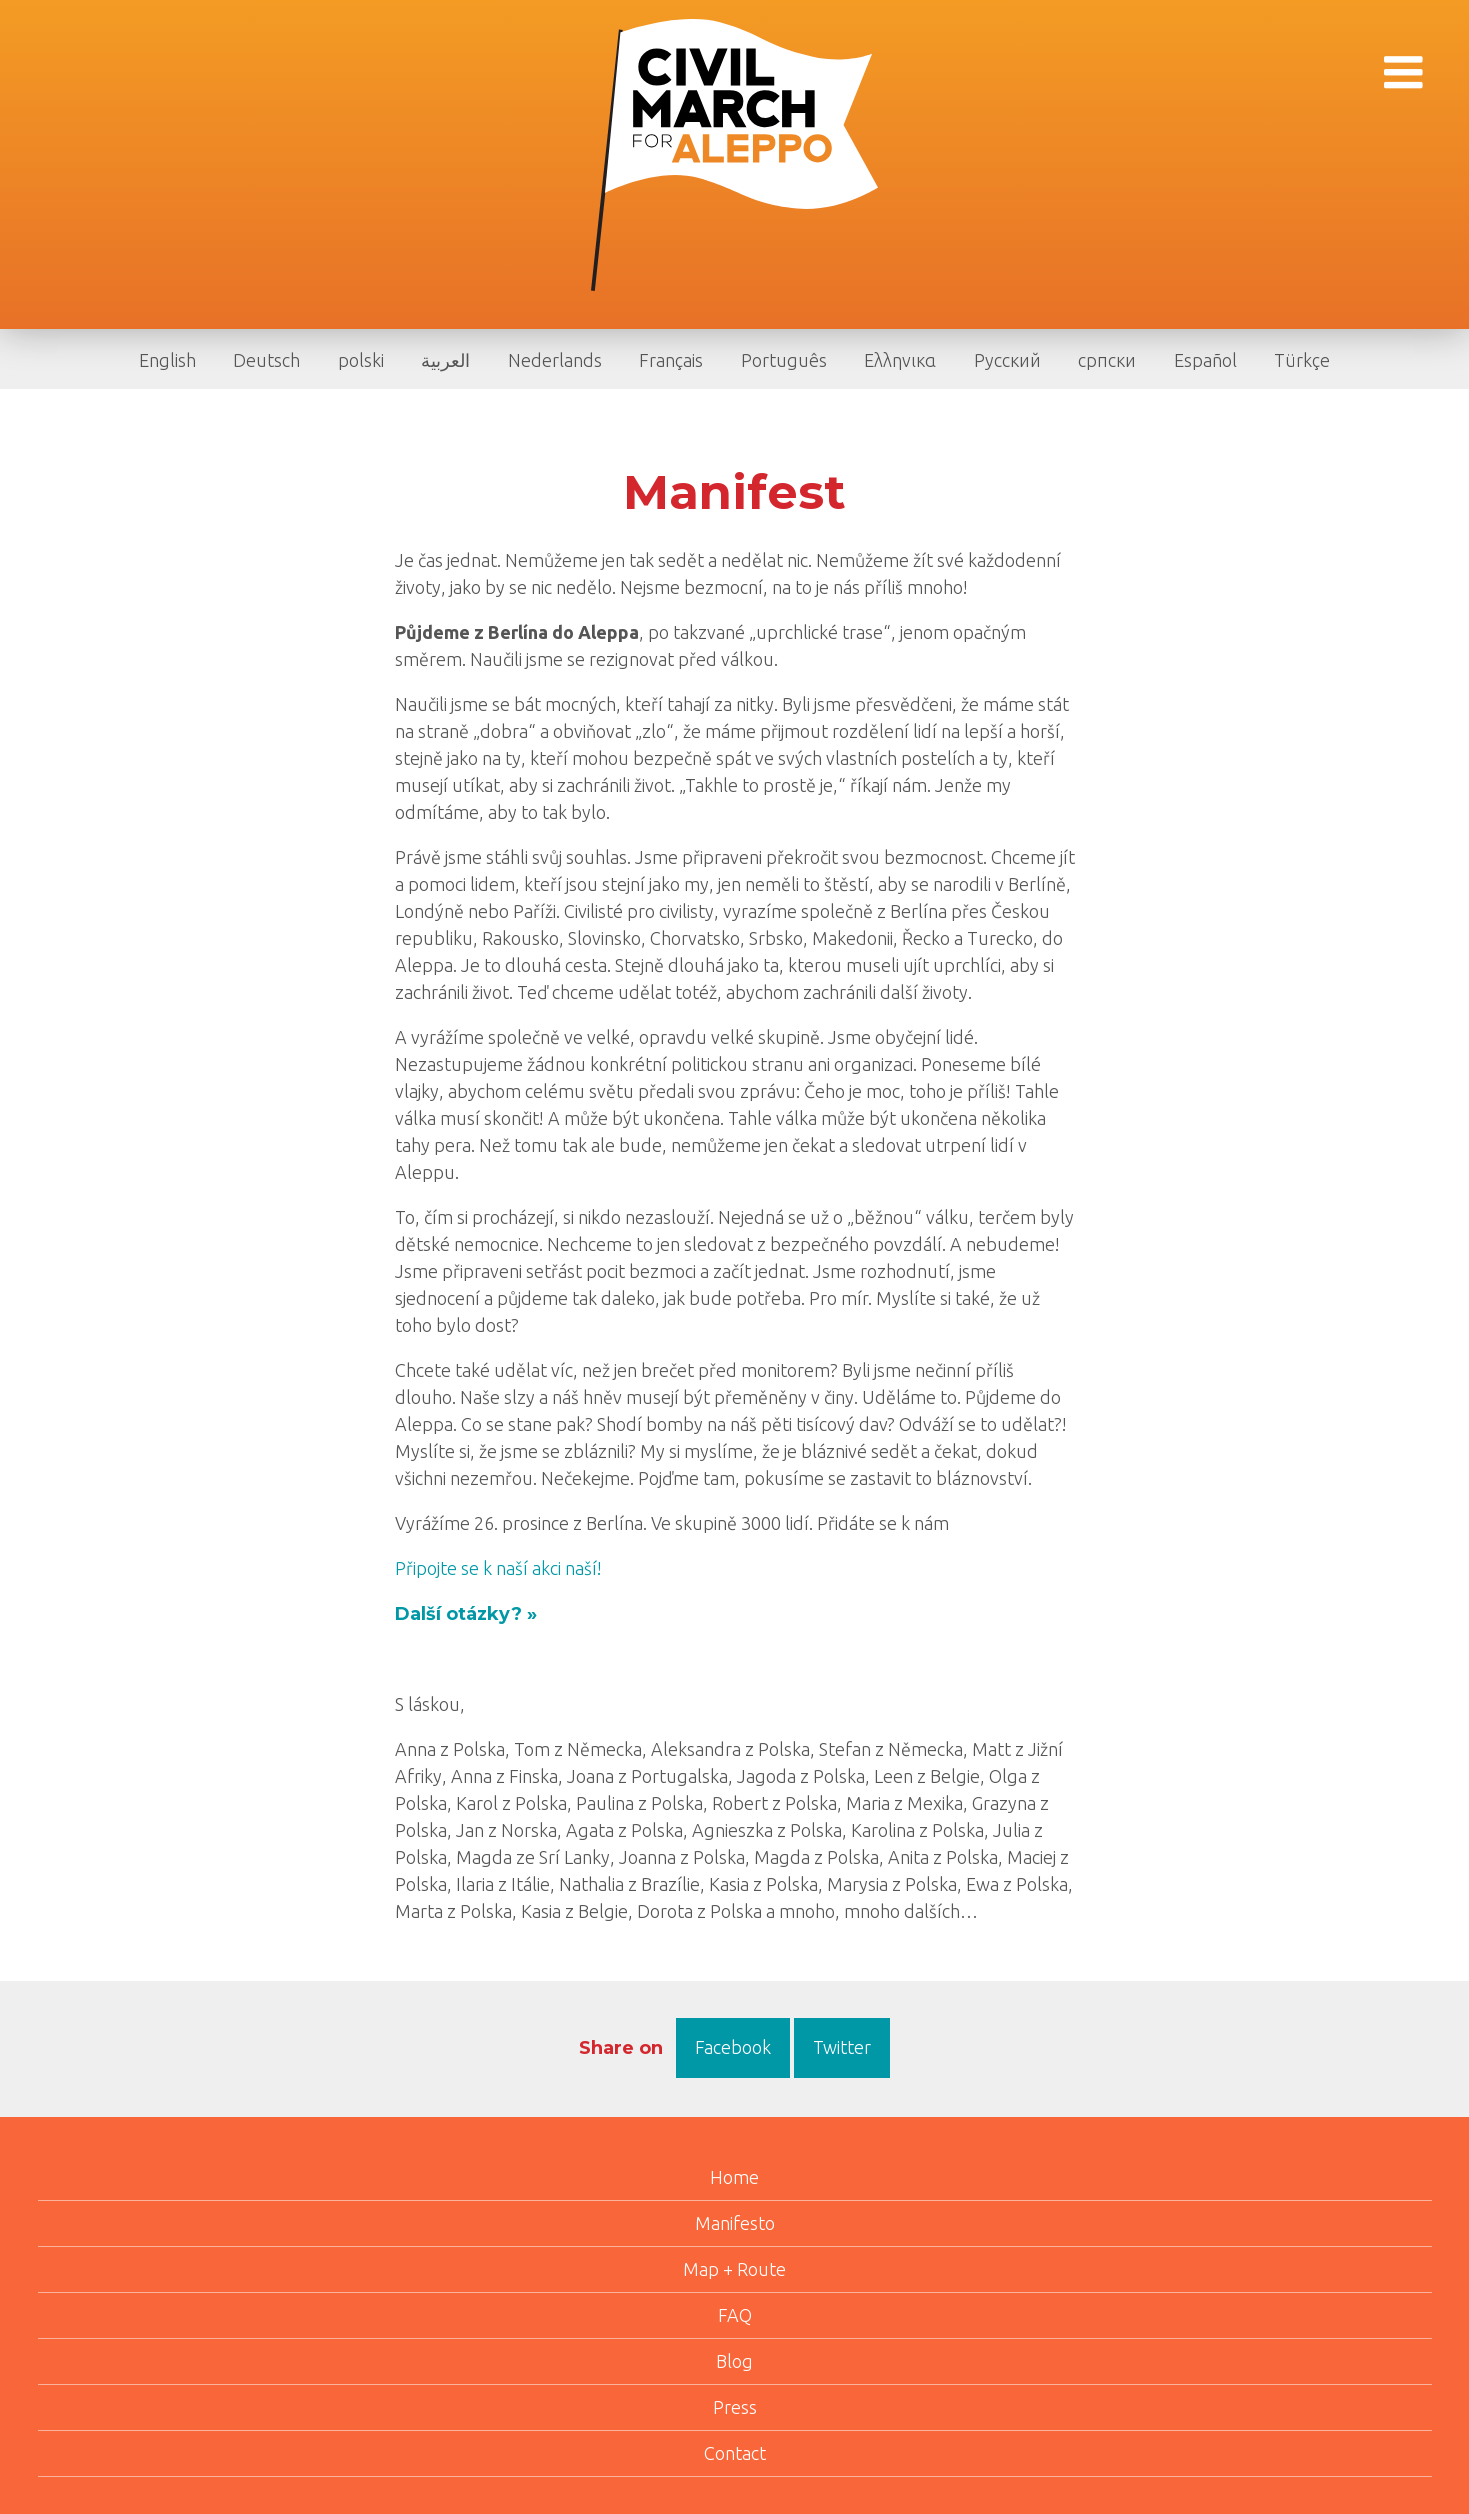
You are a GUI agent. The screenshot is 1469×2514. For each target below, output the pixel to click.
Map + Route (734, 2269)
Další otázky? (458, 1614)
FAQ (735, 2315)
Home (734, 2177)
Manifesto (735, 2223)
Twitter (842, 2047)
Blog (734, 2361)
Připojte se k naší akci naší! (498, 1568)
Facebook (733, 2047)
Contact (735, 2453)
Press (735, 2407)
